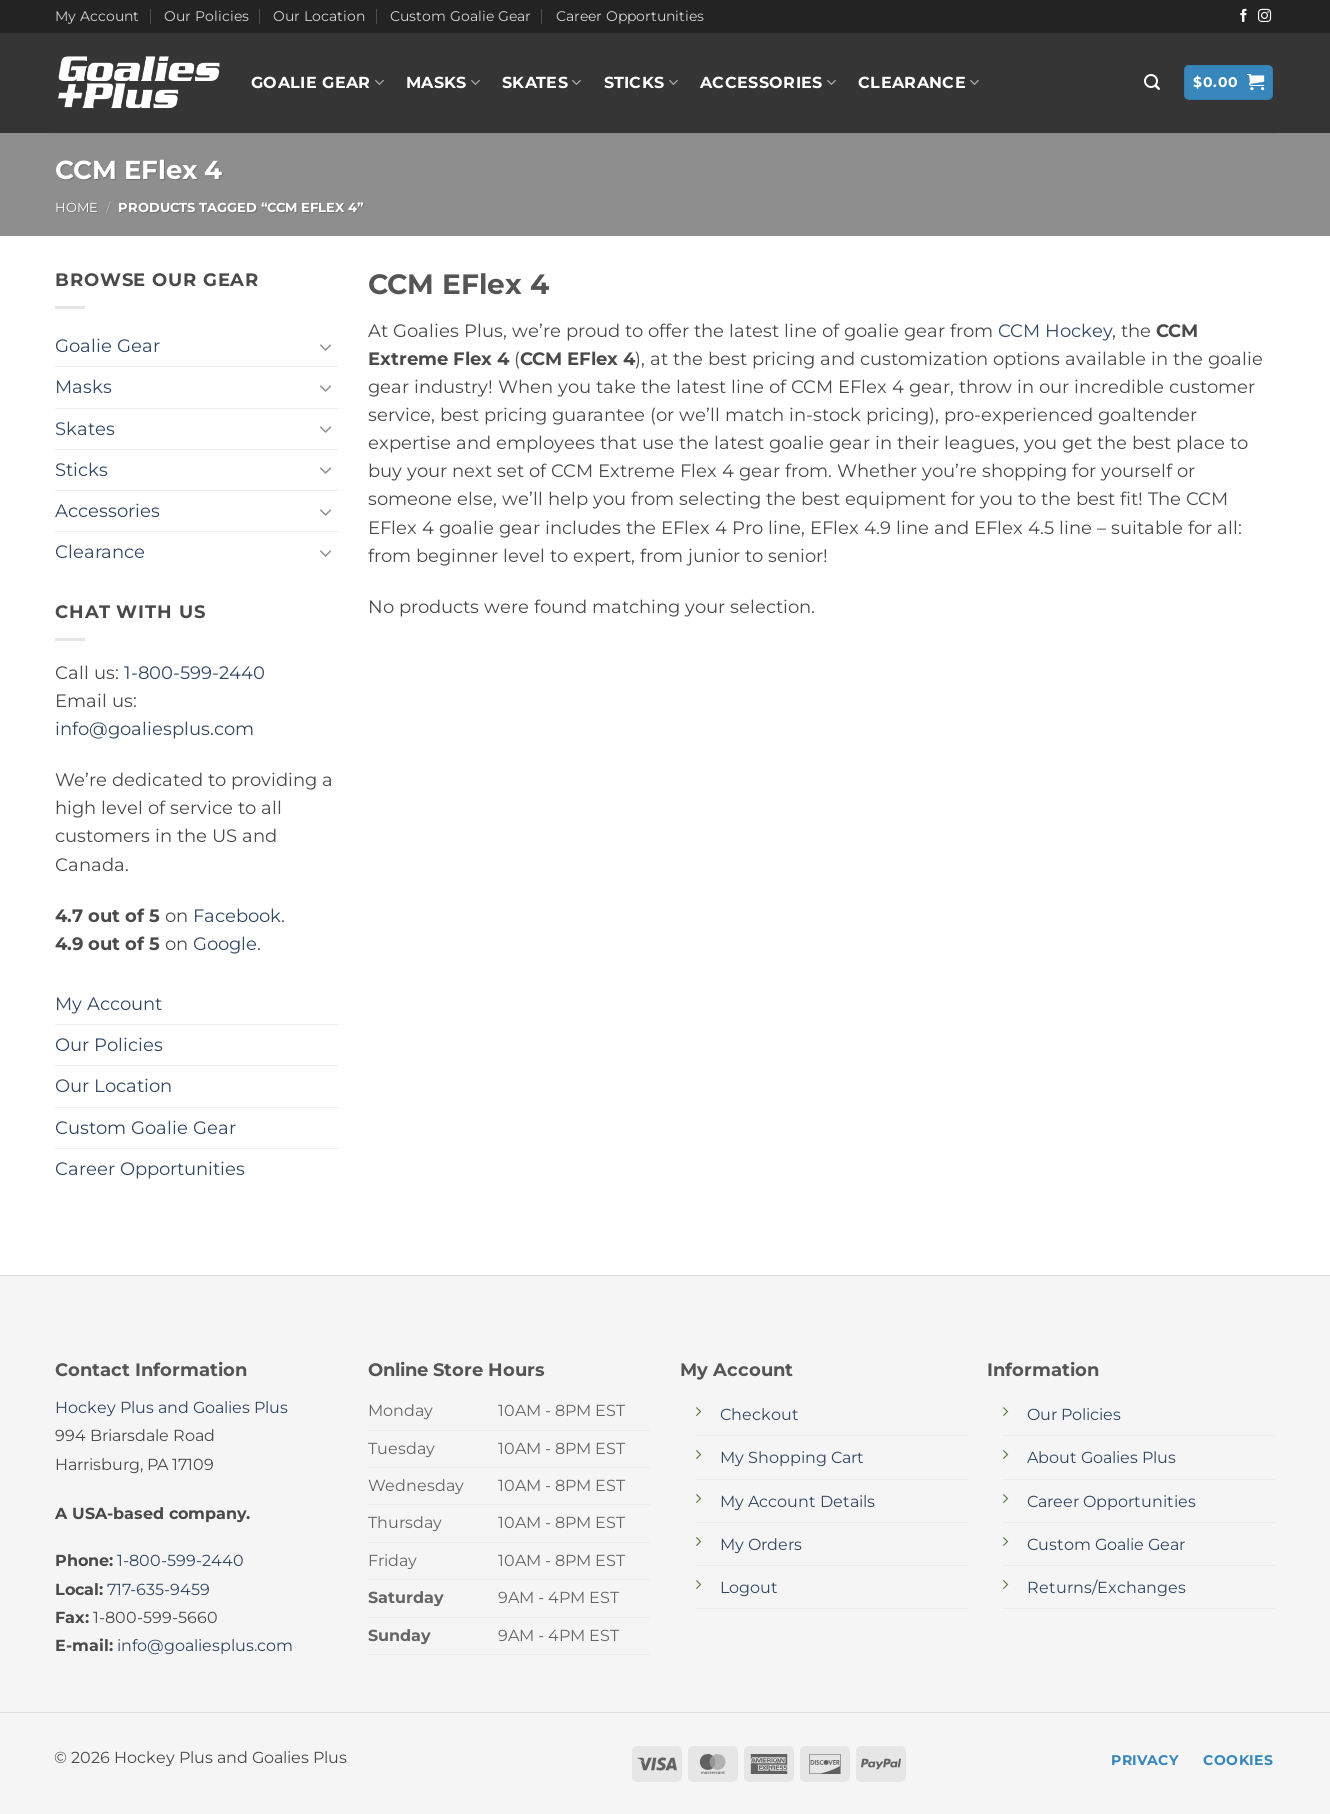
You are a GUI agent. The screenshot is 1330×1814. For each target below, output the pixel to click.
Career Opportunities (630, 16)
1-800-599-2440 (194, 672)
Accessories (768, 83)
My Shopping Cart (792, 1457)
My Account (97, 16)
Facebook (237, 915)
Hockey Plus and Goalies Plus (171, 1407)
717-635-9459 (158, 1589)
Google (225, 943)
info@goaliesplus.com (154, 728)
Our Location (319, 16)
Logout (749, 1587)
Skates (541, 83)
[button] (1152, 82)
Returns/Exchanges (1106, 1587)
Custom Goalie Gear (460, 16)
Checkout (759, 1414)
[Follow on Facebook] (1243, 16)
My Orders (761, 1544)
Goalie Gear (317, 83)
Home (76, 207)
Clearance (918, 83)
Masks (443, 83)
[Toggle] (326, 346)
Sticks (641, 83)
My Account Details (797, 1501)
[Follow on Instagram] (1264, 16)
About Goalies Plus (1101, 1457)
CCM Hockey (1055, 330)
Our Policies (206, 16)
